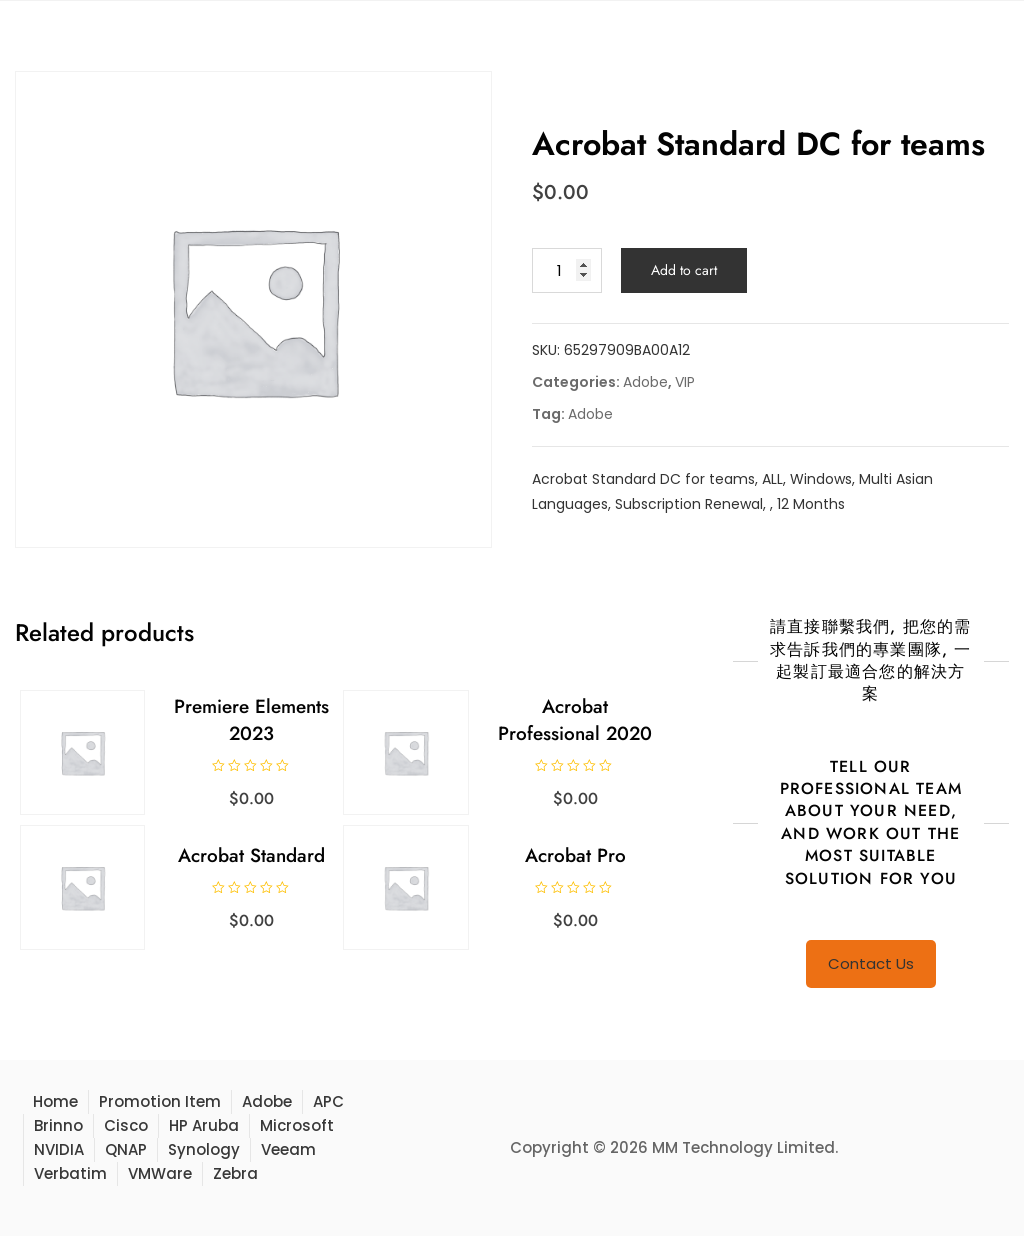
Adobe (645, 382)
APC (328, 1101)
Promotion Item (160, 1101)
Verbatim (70, 1173)
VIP (685, 382)
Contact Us (871, 963)
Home (55, 1101)
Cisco (126, 1125)
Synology (204, 1149)
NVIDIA (59, 1149)
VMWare (160, 1173)
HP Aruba (204, 1125)
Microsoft (297, 1125)
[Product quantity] (567, 270)
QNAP (126, 1149)
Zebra (235, 1173)
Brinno (58, 1125)
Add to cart (684, 270)
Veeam (288, 1149)
